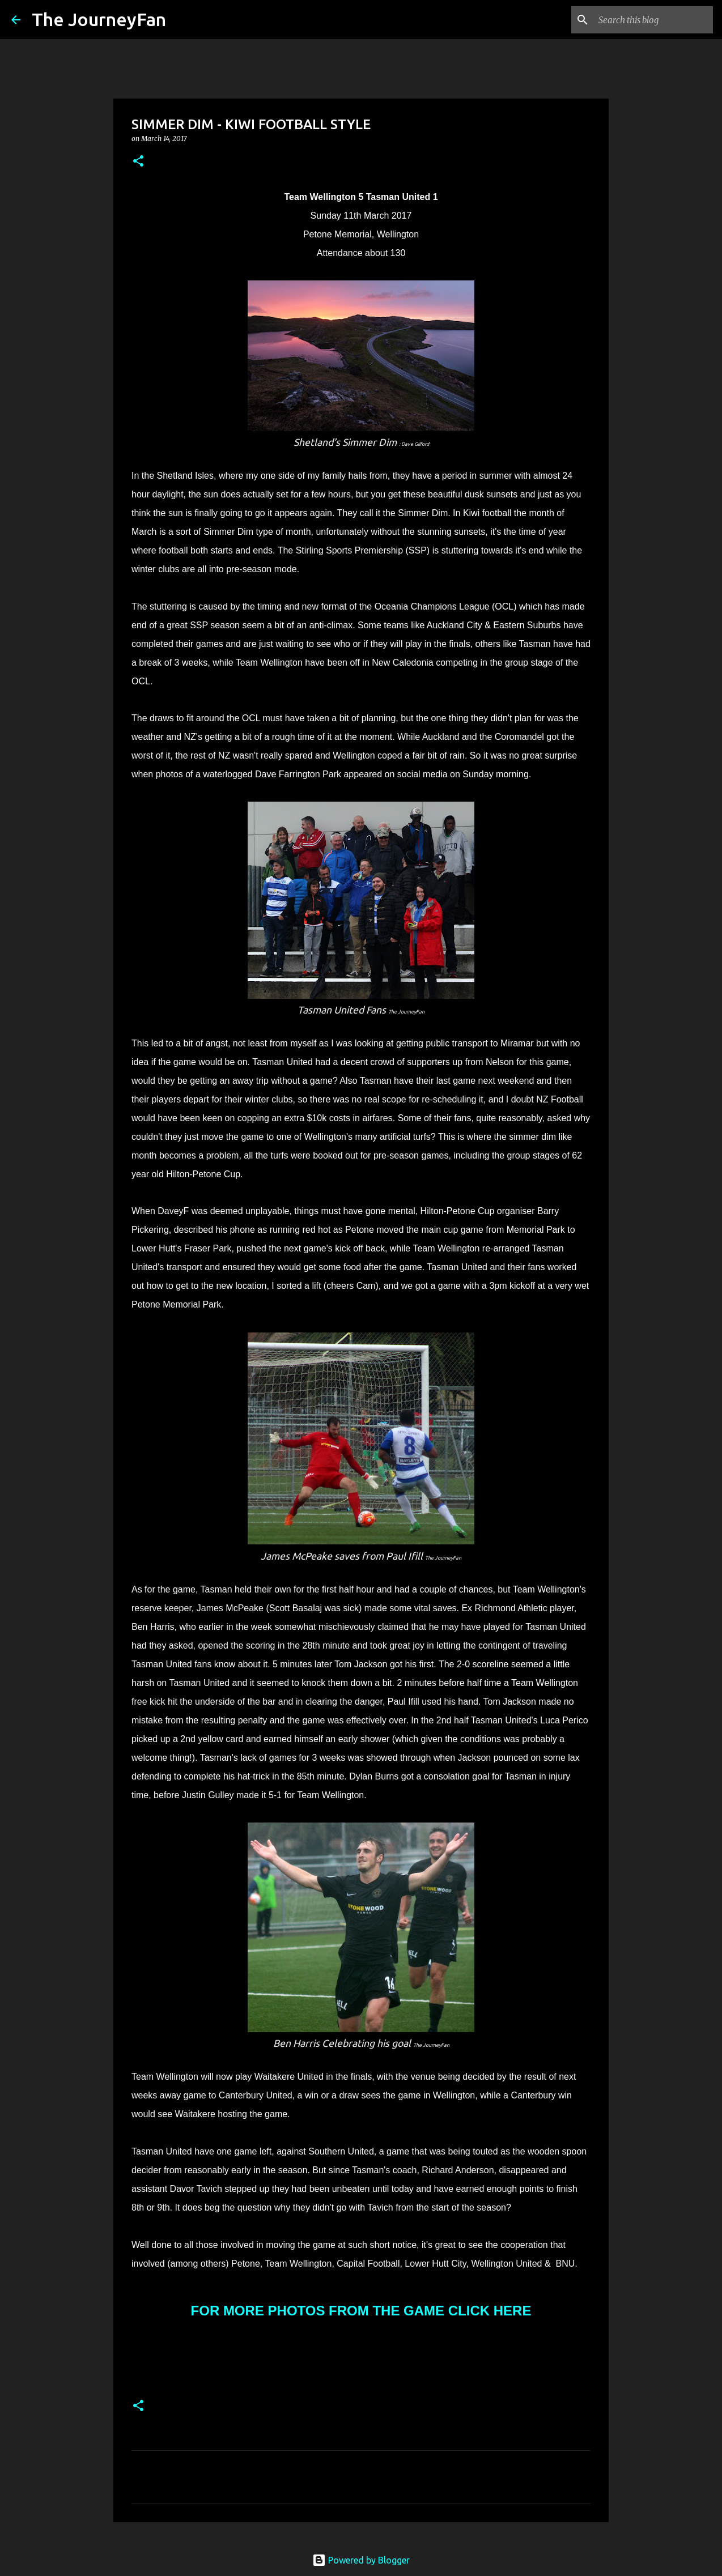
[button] (138, 161)
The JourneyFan (99, 19)
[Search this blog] (653, 19)
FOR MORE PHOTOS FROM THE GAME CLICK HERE (361, 2310)
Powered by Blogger (361, 2560)
